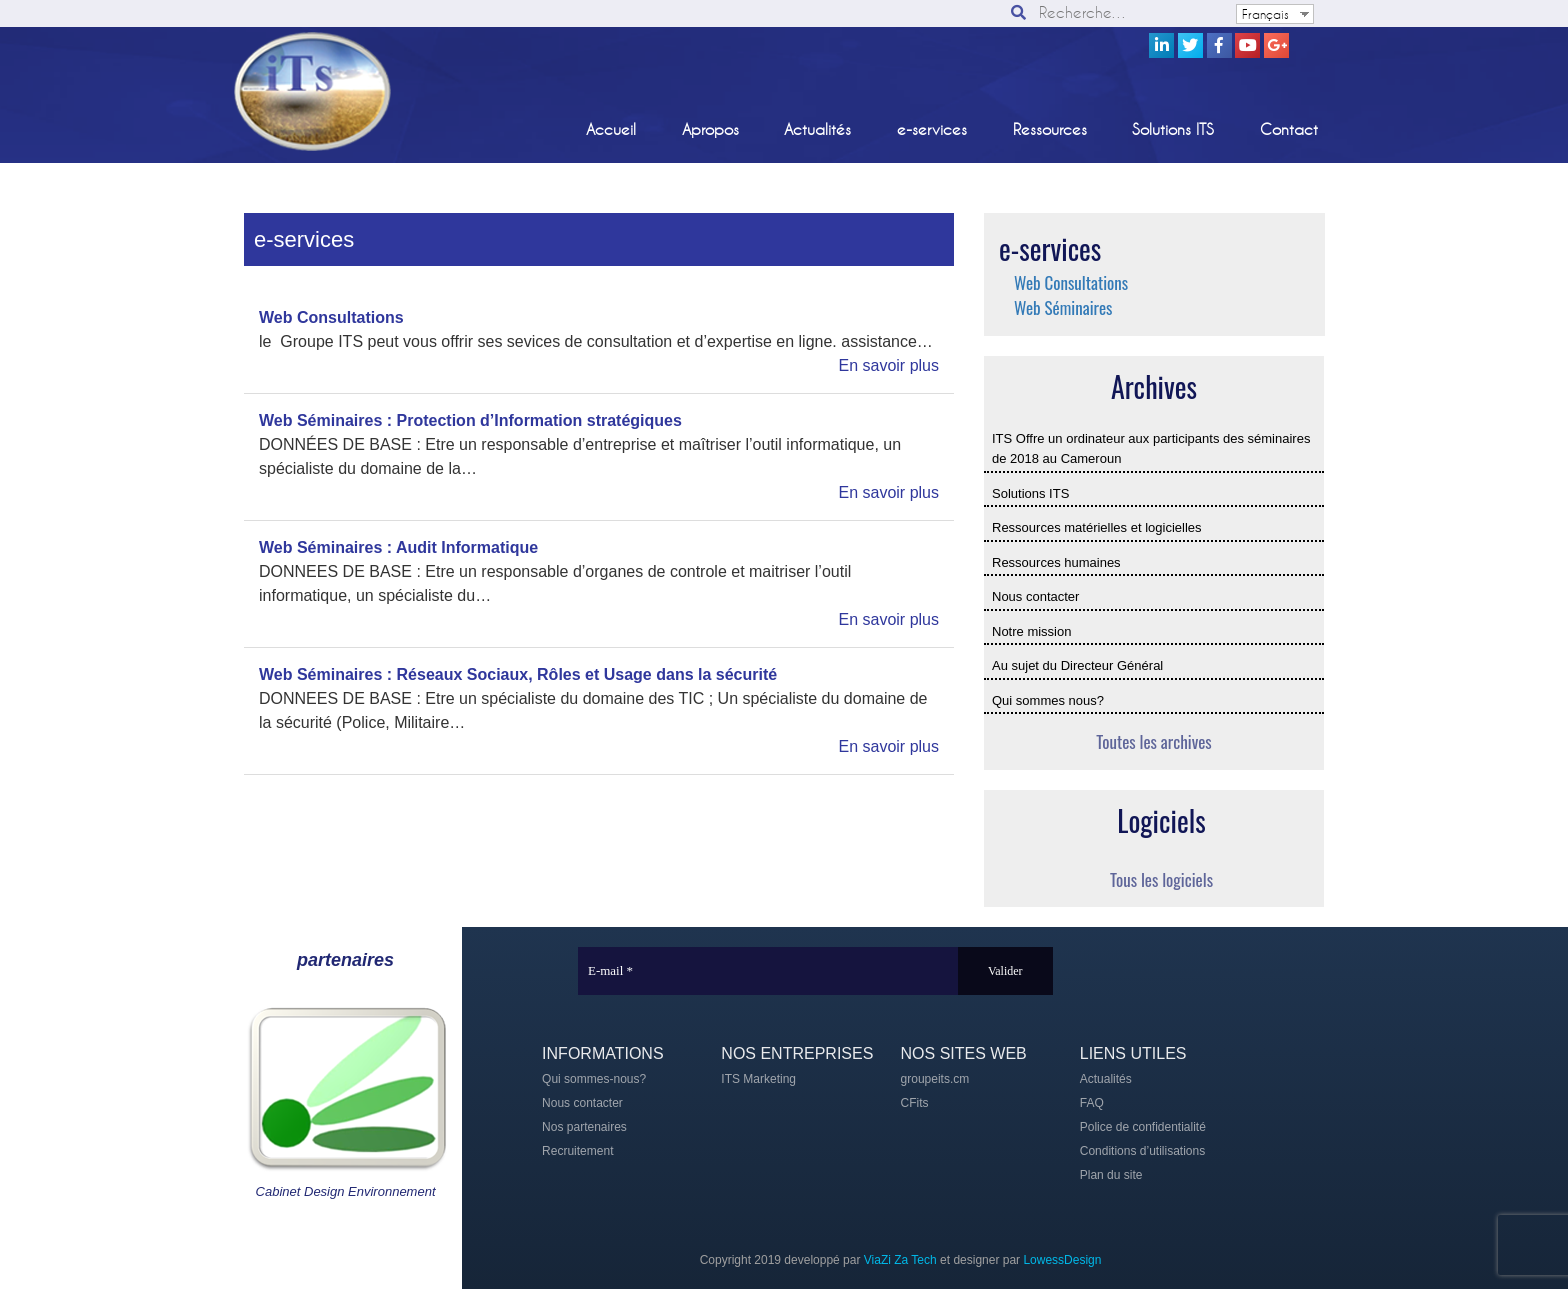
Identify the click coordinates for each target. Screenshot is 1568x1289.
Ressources (1050, 129)
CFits (915, 1103)
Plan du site (1111, 1175)
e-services (932, 129)
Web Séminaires (1063, 307)
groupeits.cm (935, 1079)
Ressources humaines (1056, 562)
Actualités (817, 129)
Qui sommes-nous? (594, 1079)
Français (1265, 14)
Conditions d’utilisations (1142, 1151)
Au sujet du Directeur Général (1077, 665)
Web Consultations (1071, 282)
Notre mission (1031, 631)
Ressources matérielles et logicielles (1097, 527)
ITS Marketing (758, 1079)
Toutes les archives (1153, 741)
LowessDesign (1062, 1260)
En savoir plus (889, 365)
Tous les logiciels (1161, 879)
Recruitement (577, 1151)
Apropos (710, 129)
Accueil (611, 129)
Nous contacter (1035, 596)
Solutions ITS (1173, 129)
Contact (1289, 129)
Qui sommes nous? (1048, 700)
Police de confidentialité (1143, 1127)
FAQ (1092, 1103)
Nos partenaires (584, 1127)
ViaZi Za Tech (900, 1260)
